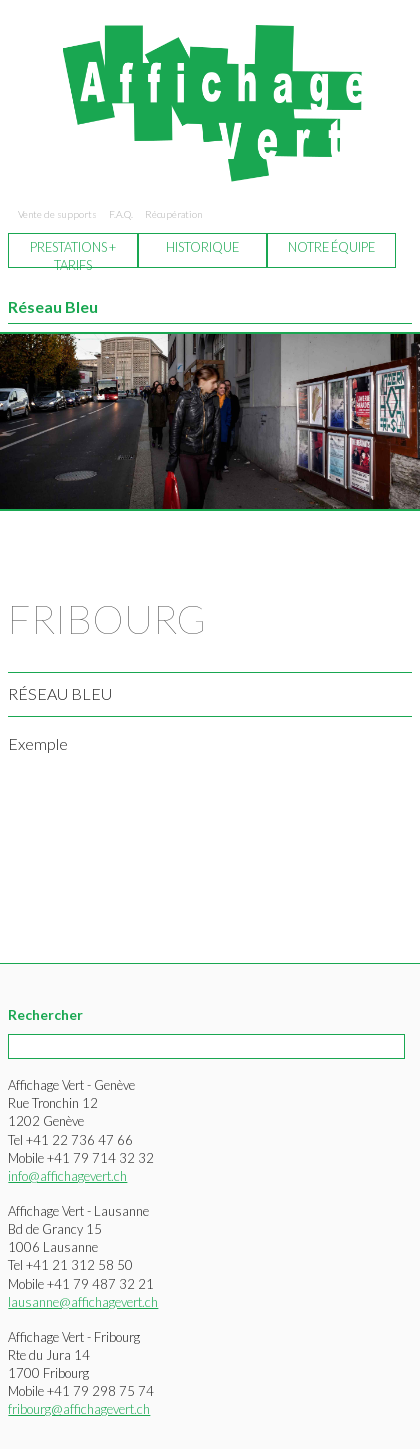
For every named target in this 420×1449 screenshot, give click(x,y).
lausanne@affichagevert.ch (83, 1302)
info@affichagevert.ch (67, 1176)
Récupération (173, 214)
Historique (202, 247)
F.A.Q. (121, 214)
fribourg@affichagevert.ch (79, 1409)
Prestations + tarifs (73, 253)
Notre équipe (331, 247)
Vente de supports (57, 214)
